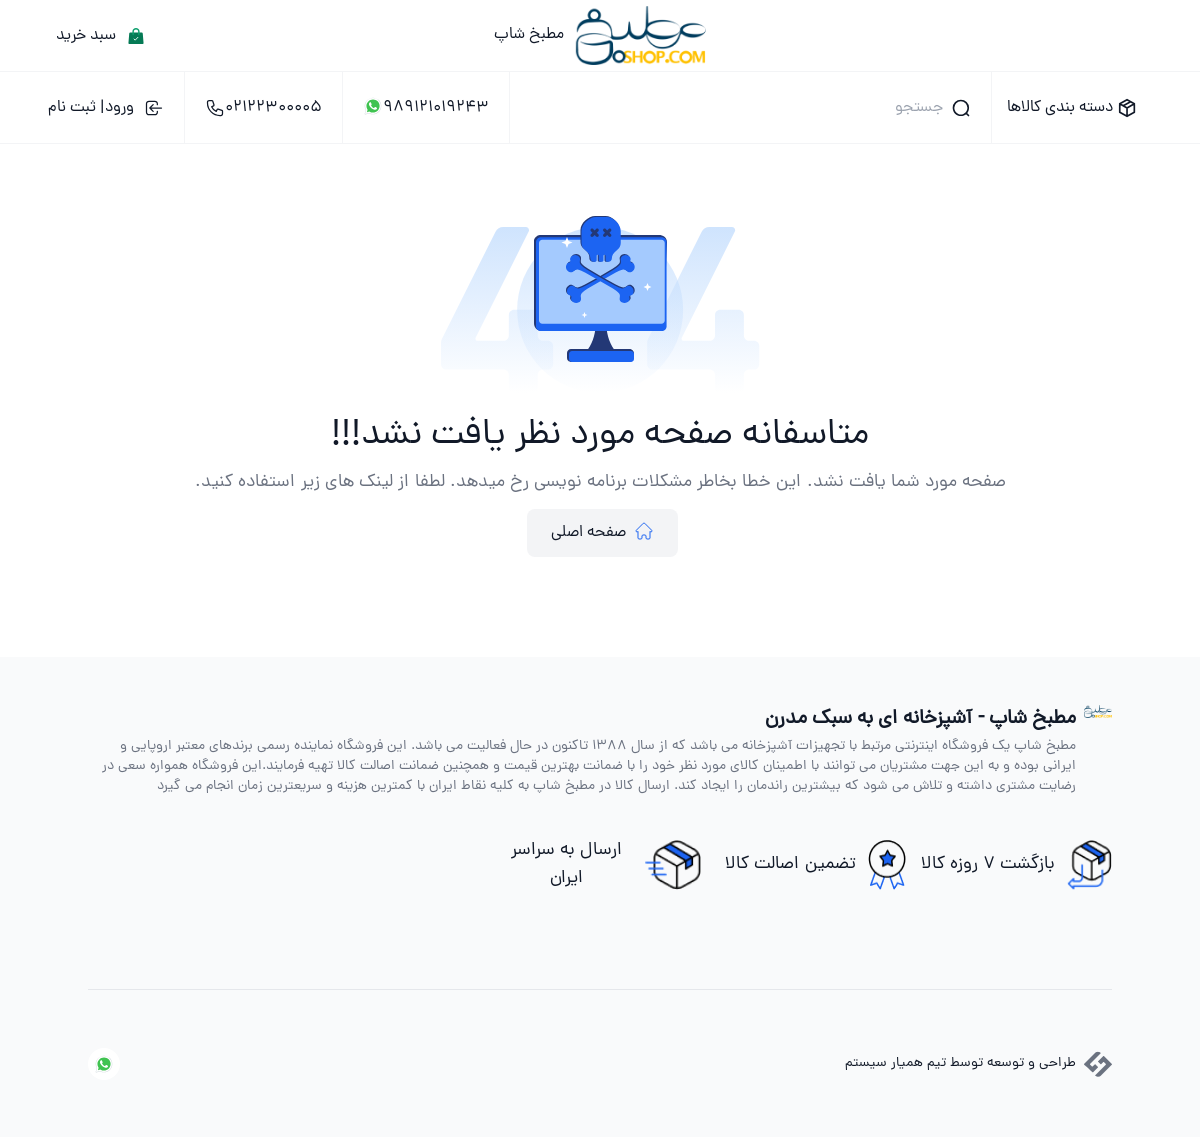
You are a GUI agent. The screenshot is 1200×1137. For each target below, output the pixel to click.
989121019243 (426, 108)
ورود (106, 108)
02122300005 (263, 108)
